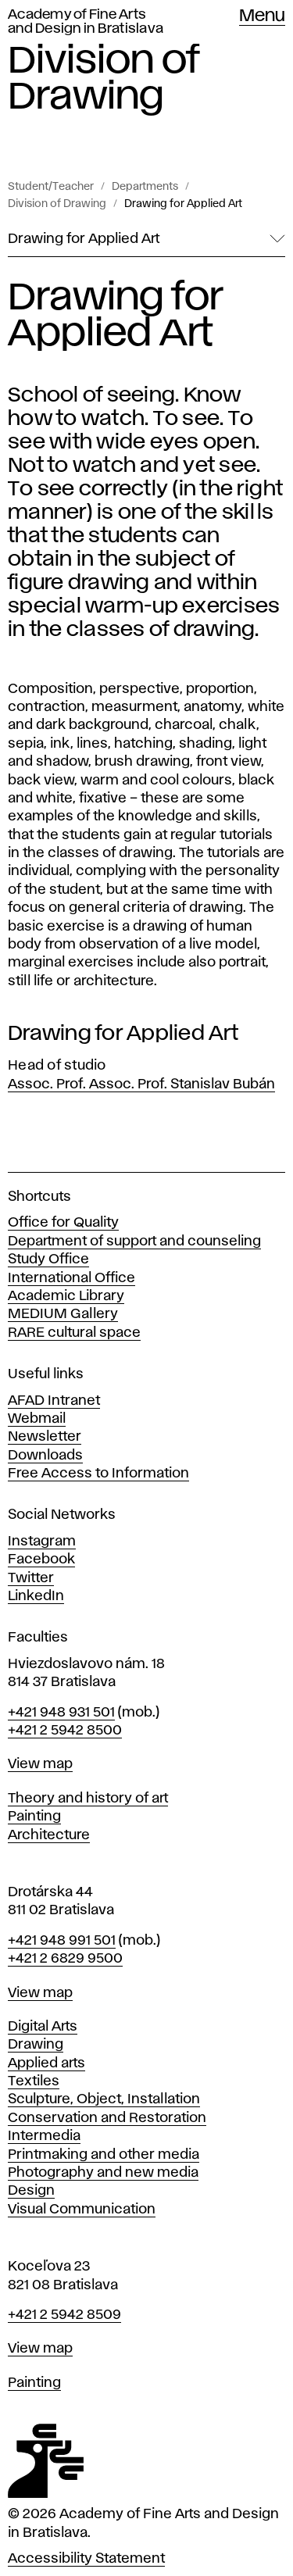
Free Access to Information (98, 1473)
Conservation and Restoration (107, 2118)
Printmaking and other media (103, 2155)
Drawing (35, 2044)
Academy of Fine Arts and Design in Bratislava (85, 22)
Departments (145, 186)
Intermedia (44, 2136)
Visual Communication (81, 2209)
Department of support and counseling (134, 1241)
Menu (262, 16)
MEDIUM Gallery (63, 1314)
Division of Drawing (57, 204)
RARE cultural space (74, 1333)
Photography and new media (103, 2173)
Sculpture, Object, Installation (104, 2099)
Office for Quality (63, 1223)
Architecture (49, 1835)
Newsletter (44, 1437)
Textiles (33, 2081)
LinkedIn (36, 1596)
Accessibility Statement (86, 2559)
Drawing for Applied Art (183, 204)
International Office (71, 1278)
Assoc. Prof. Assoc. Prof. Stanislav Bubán (141, 1084)
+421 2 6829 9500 (65, 1959)
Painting (34, 1816)
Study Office (48, 1259)
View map (40, 1764)
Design (31, 2191)
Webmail (37, 1419)
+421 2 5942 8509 (64, 2315)
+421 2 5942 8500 (65, 1730)
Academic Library (66, 1296)
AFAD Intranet (54, 1401)
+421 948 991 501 (62, 1941)
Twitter (31, 1578)
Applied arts (46, 2063)
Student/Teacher (51, 186)
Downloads (45, 1455)
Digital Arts (42, 2026)
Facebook (41, 1559)
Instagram (42, 1541)
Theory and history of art (88, 1798)
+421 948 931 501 (61, 1712)
